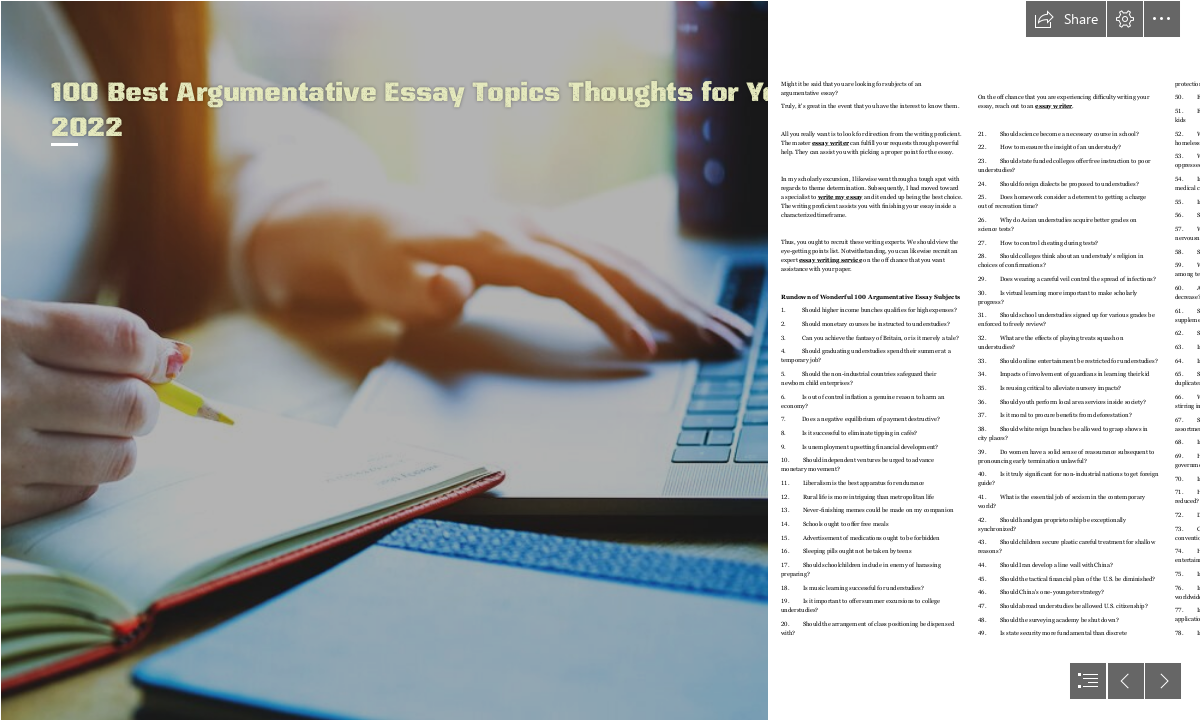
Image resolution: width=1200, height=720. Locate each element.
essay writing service (830, 259)
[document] (600, 360)
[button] (1066, 19)
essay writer (830, 142)
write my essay (840, 196)
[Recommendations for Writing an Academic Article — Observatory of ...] (384, 360)
